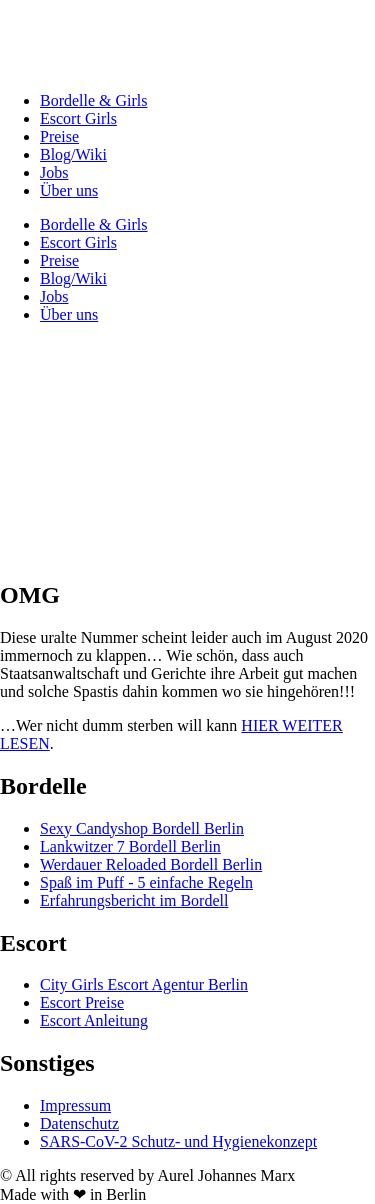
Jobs (54, 172)
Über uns (69, 190)
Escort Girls (78, 118)
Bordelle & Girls (94, 100)
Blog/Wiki (73, 154)
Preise (59, 136)
